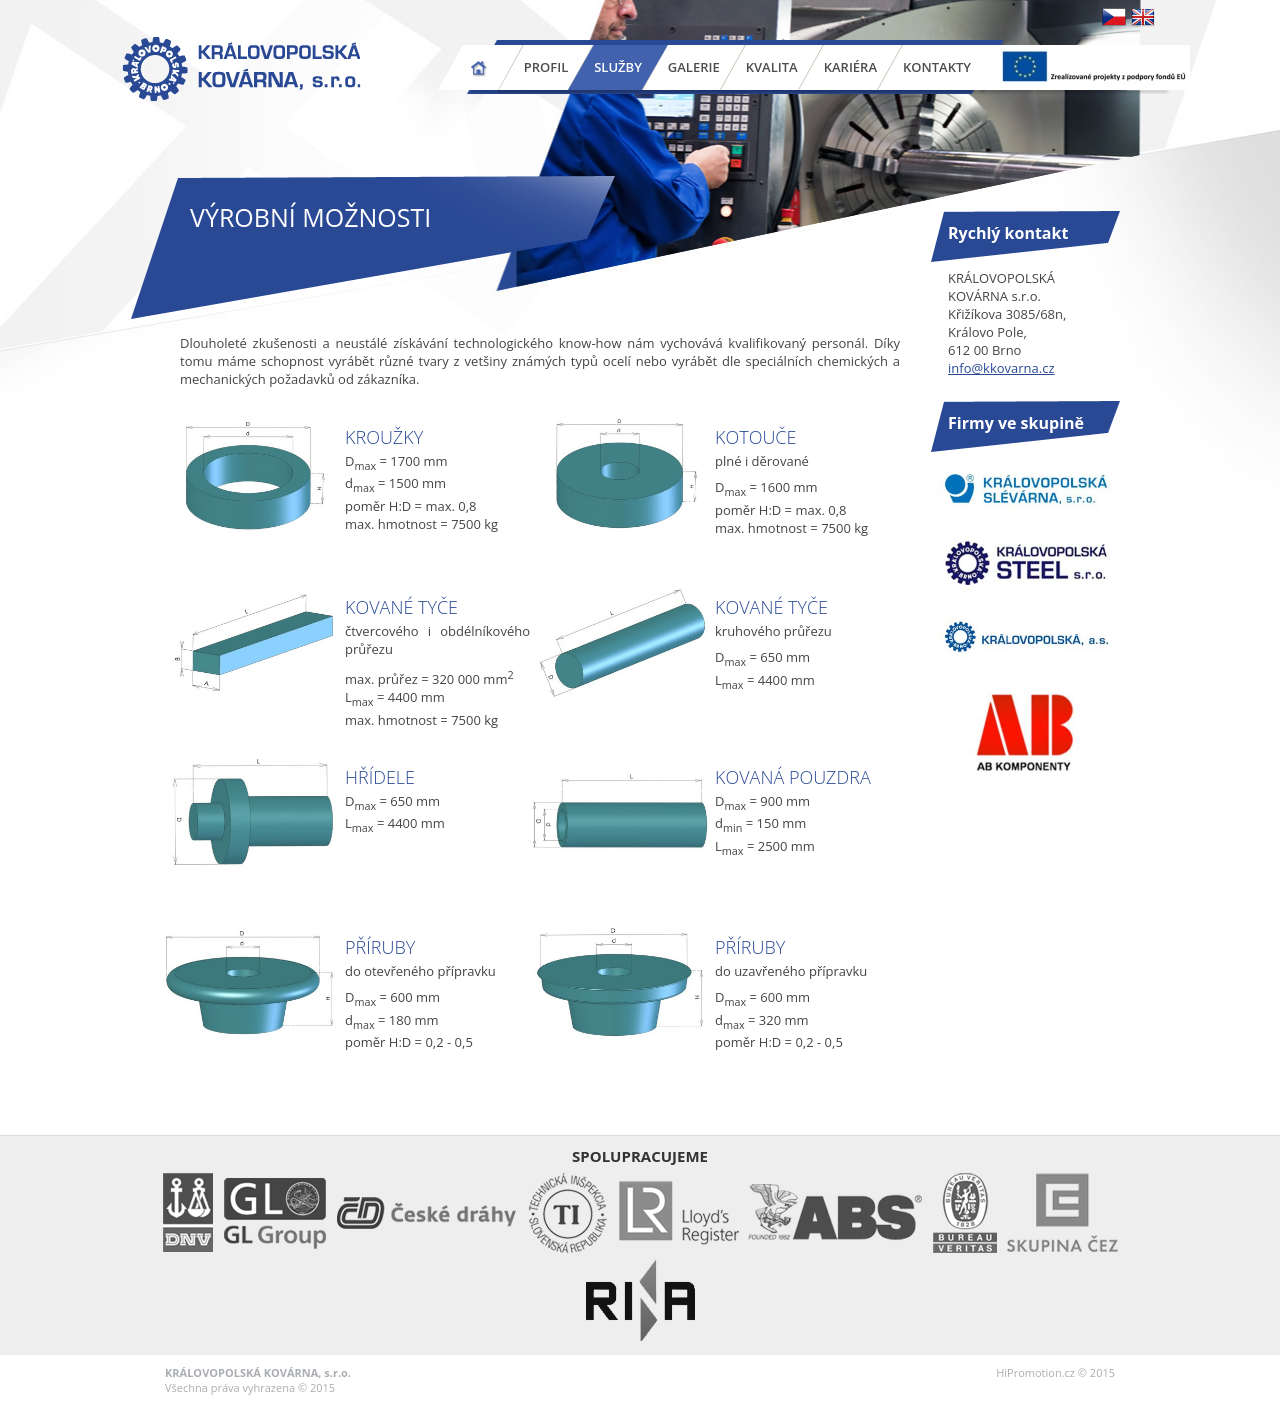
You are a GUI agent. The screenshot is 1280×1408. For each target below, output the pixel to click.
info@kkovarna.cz (1001, 368)
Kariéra (850, 67)
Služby (618, 67)
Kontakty (937, 67)
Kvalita (772, 67)
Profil (546, 67)
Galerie (694, 67)
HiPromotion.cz (1035, 1372)
